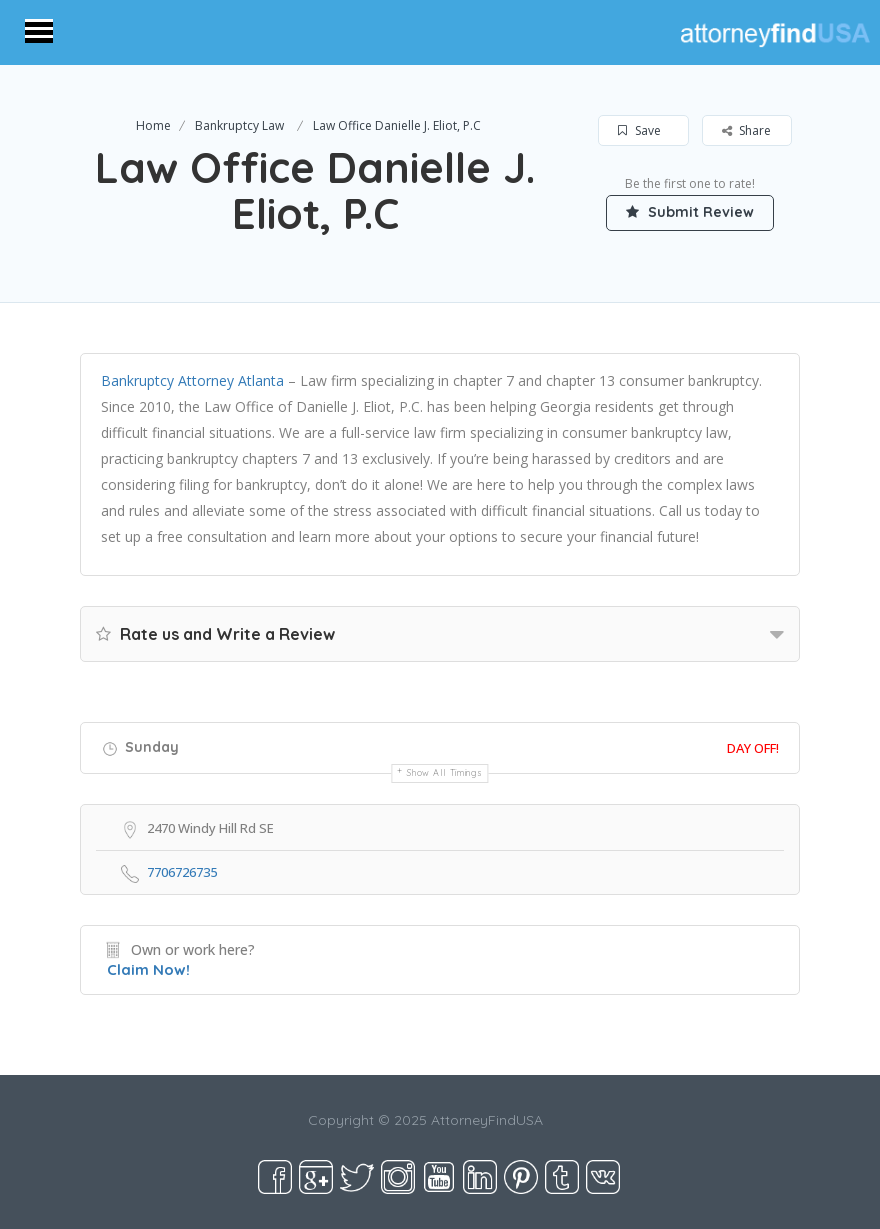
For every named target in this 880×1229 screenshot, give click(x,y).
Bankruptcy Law (239, 125)
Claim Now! (148, 969)
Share (746, 130)
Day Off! (753, 748)
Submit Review (690, 212)
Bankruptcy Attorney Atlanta (192, 380)
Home (153, 125)
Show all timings (444, 772)
